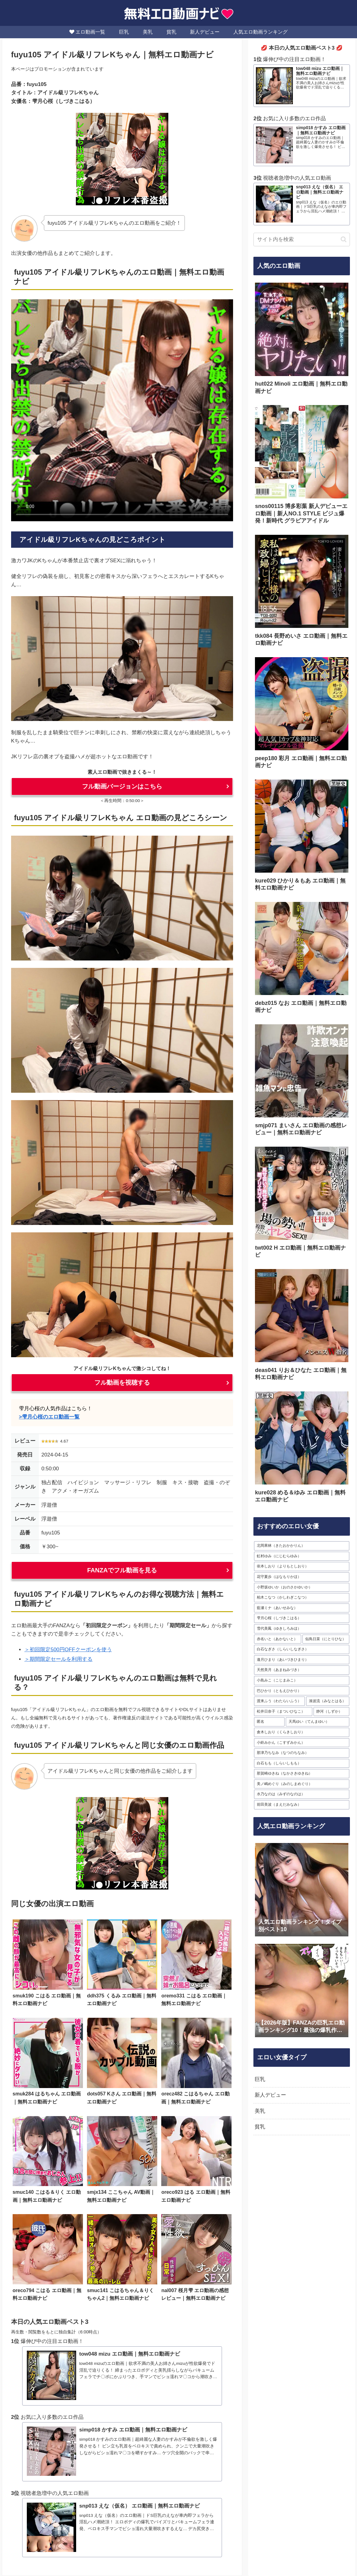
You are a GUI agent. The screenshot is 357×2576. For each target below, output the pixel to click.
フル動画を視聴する (122, 1382)
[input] (301, 239)
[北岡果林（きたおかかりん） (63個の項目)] (301, 1545)
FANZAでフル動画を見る (122, 1570)
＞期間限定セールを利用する (58, 1659)
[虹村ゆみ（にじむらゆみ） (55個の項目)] (301, 1556)
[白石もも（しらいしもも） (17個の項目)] (301, 1763)
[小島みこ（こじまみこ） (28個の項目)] (301, 1680)
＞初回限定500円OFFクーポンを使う (68, 1649)
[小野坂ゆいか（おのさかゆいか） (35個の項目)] (301, 1587)
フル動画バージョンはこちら (122, 786)
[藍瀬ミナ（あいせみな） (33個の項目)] (301, 1608)
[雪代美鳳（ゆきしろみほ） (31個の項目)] (301, 1628)
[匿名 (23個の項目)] (269, 1721)
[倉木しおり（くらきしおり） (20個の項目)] (301, 1732)
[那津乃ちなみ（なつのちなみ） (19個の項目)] (301, 1753)
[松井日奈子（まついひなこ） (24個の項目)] (283, 1711)
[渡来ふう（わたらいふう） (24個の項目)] (279, 1701)
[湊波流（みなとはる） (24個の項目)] (327, 1701)
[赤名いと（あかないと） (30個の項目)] (277, 1639)
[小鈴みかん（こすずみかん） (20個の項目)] (301, 1742)
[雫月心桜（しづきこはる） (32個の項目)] (301, 1618)
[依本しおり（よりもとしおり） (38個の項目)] (301, 1566)
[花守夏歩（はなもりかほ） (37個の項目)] (301, 1577)
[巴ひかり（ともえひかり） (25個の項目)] (301, 1690)
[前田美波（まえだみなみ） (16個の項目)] (301, 1804)
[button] (343, 239)
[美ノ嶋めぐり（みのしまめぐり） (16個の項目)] (301, 1784)
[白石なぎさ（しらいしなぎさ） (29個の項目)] (301, 1649)
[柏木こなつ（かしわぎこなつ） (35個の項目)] (301, 1597)
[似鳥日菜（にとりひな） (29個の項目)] (325, 1639)
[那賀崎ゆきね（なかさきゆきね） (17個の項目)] (301, 1773)
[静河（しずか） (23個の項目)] (331, 1711)
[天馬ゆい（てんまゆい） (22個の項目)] (317, 1721)
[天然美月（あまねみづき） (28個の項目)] (301, 1670)
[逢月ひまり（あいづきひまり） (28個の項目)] (301, 1660)
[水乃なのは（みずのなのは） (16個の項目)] (301, 1794)
